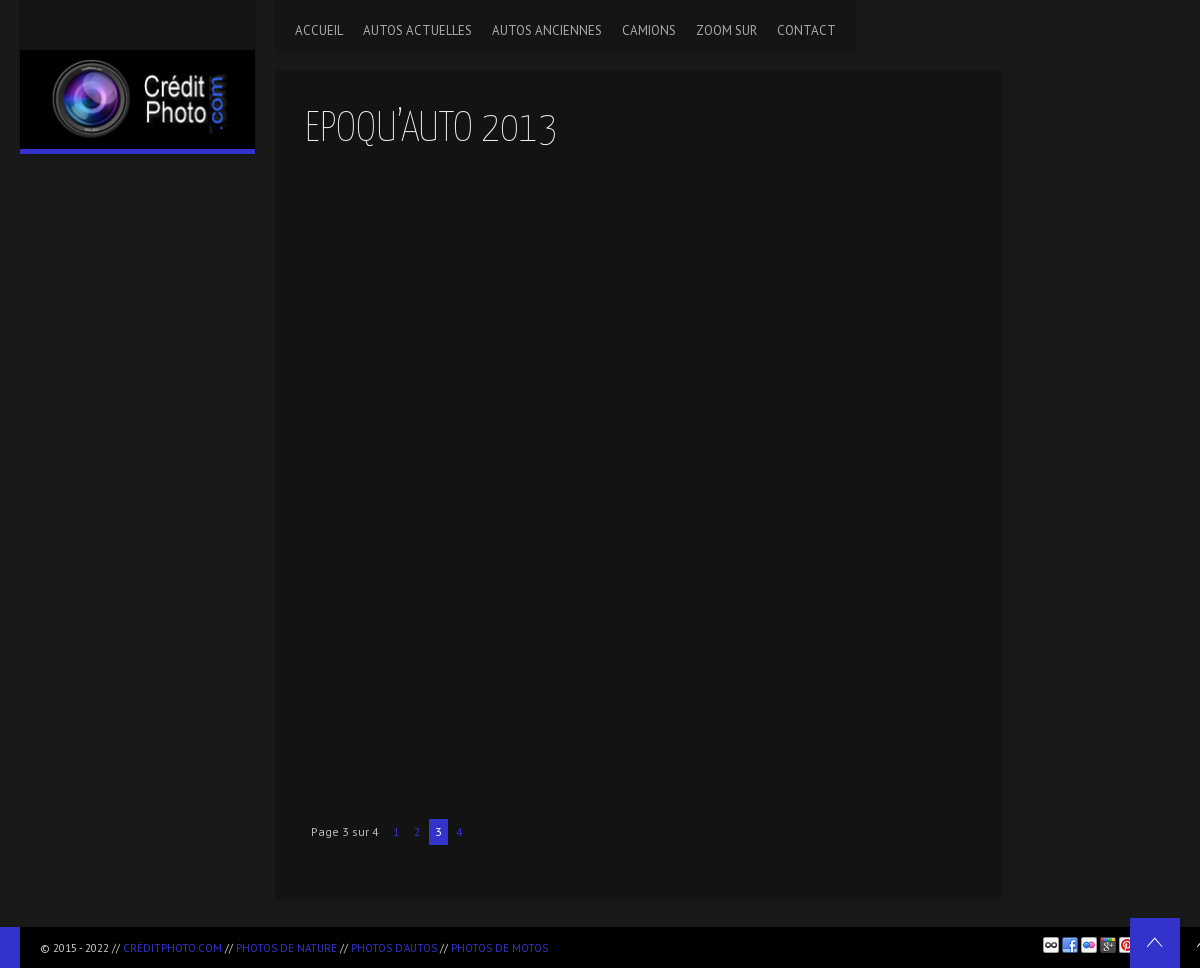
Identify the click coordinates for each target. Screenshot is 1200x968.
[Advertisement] (791, 944)
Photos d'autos (394, 948)
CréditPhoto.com (172, 948)
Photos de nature (286, 948)
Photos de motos (499, 948)
